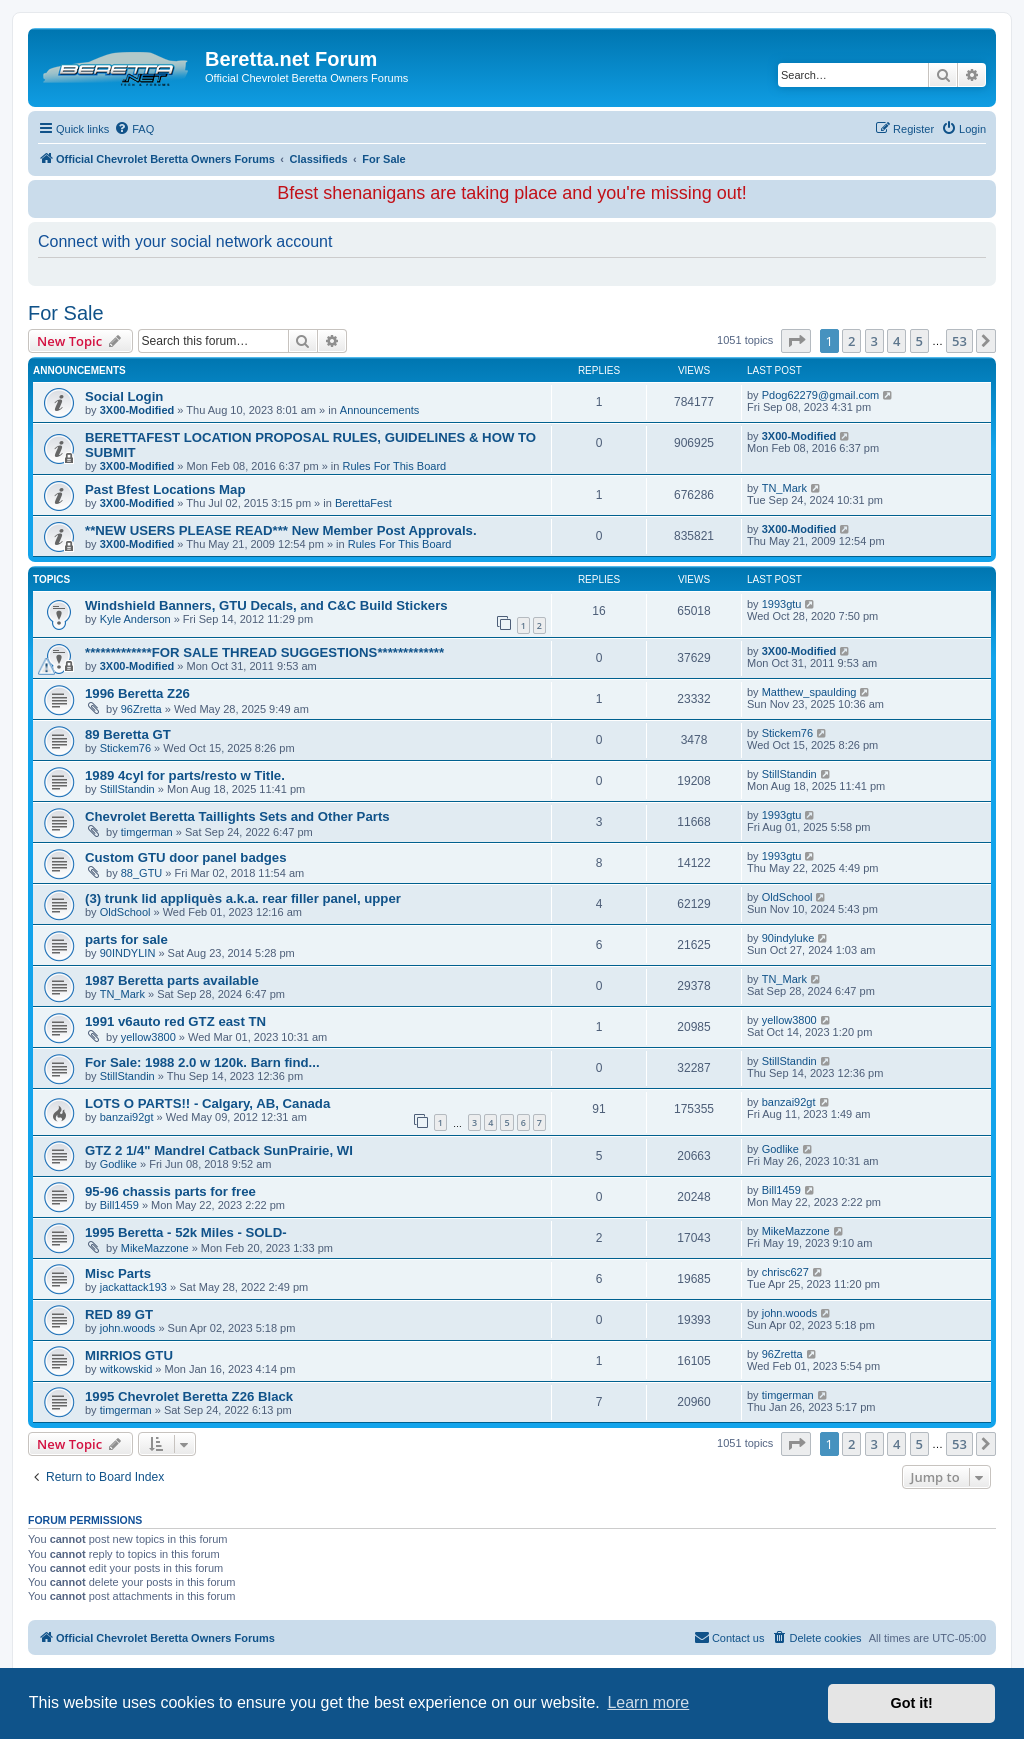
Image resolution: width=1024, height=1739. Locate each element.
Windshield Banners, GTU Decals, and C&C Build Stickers (266, 605)
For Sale (66, 313)
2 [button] (851, 341)
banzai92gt (127, 1117)
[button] (796, 341)
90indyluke (788, 938)
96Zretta (141, 709)
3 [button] (874, 341)
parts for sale (126, 939)
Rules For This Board (394, 466)
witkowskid (126, 1369)
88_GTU (142, 873)
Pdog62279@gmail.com (821, 395)
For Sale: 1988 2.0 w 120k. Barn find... (202, 1062)
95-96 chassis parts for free (170, 1191)
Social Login (124, 396)
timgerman (147, 832)
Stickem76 (125, 748)
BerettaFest (363, 503)
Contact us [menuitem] (729, 1637)
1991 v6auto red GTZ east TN (175, 1021)
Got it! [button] (912, 1703)
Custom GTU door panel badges (186, 857)
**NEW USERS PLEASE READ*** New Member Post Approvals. (281, 530)
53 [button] (959, 341)
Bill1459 (119, 1205)
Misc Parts (118, 1273)
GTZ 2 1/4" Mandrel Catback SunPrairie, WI (219, 1150)
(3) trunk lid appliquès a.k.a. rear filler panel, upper (243, 898)
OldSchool (125, 912)
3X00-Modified (137, 410)
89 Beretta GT (128, 734)
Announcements (380, 410)
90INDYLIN (128, 953)
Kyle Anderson (135, 619)
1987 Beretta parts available (172, 980)
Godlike (118, 1164)
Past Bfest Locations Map (165, 489)
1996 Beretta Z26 (137, 693)
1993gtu (782, 604)
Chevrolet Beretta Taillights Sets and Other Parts (237, 816)
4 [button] (896, 341)
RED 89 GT (119, 1314)
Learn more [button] (648, 1702)
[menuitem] (134, 129)
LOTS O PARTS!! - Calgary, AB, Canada (207, 1103)
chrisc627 (785, 1272)
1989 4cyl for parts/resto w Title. (185, 775)
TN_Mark (784, 488)
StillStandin (127, 789)
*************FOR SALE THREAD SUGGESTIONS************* (264, 652)
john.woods (128, 1328)
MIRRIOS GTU (129, 1355)
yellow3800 (148, 1037)
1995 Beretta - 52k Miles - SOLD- (186, 1232)
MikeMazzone (155, 1248)
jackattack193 (133, 1287)
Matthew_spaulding (809, 692)
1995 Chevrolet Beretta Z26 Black (189, 1396)
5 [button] (919, 341)
